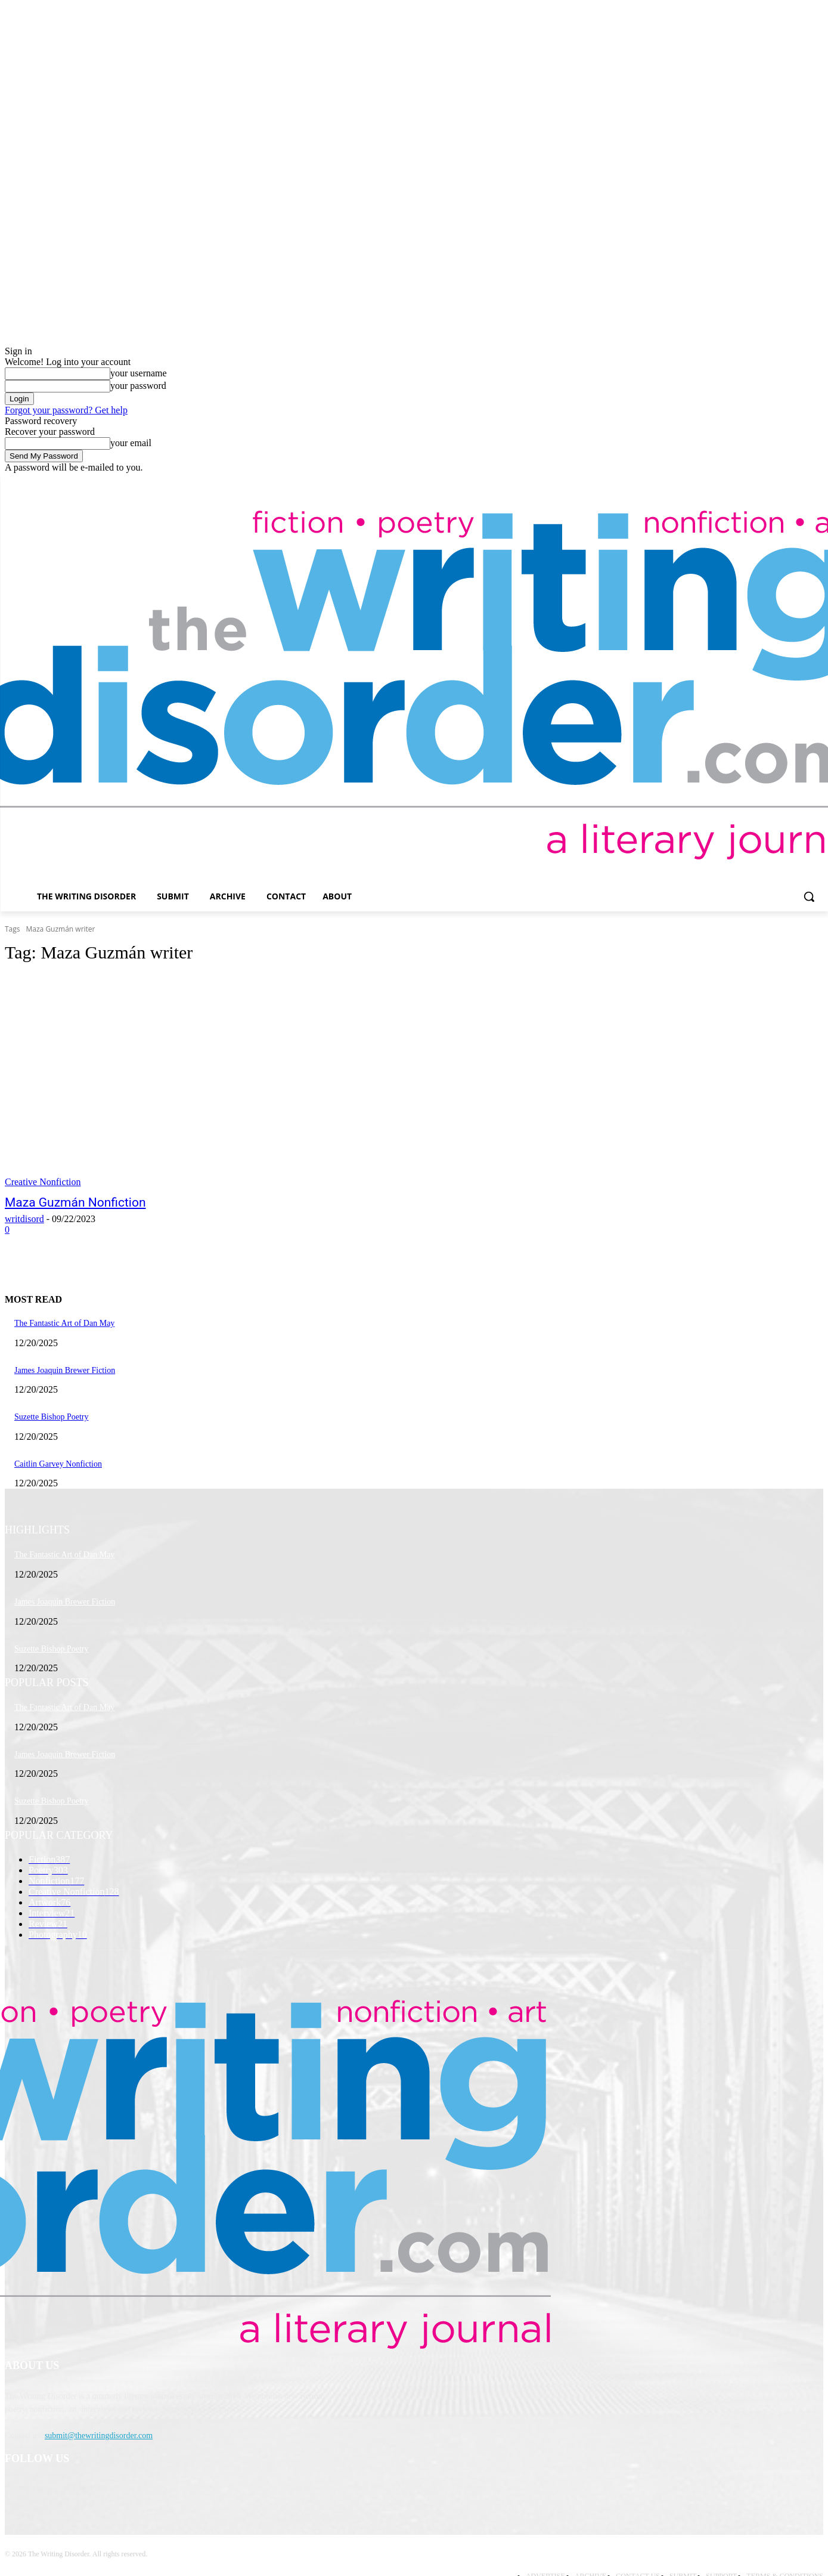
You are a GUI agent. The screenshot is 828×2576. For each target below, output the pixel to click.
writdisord (24, 1219)
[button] (809, 896)
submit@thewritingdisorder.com (99, 2435)
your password (138, 386)
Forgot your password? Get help (66, 410)
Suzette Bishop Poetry (51, 1416)
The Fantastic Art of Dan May (64, 1323)
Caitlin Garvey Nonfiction (58, 1463)
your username (138, 373)
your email (130, 443)
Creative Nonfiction (43, 1182)
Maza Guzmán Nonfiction (75, 1202)
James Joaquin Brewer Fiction (64, 1370)
